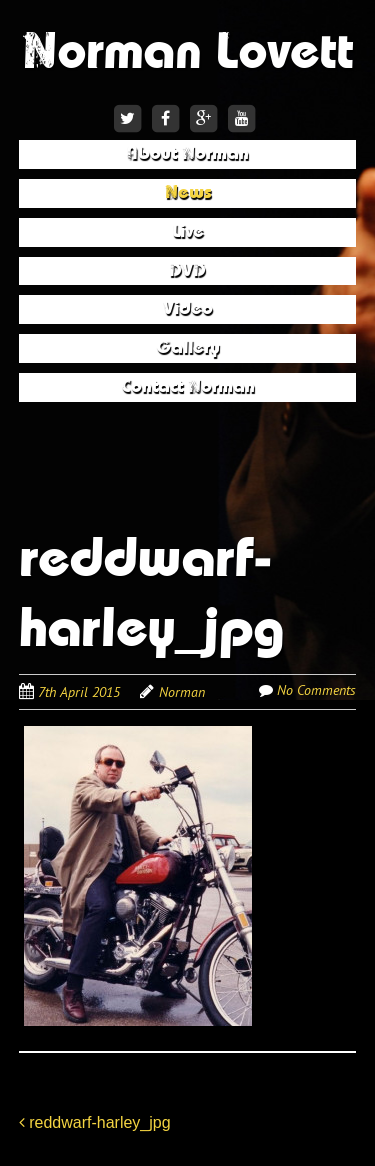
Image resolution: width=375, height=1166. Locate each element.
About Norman (187, 153)
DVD (187, 270)
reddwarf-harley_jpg (95, 1122)
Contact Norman (188, 386)
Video (188, 308)
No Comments (316, 690)
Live (188, 231)
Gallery (188, 347)
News (188, 192)
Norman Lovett (187, 52)
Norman (182, 692)
